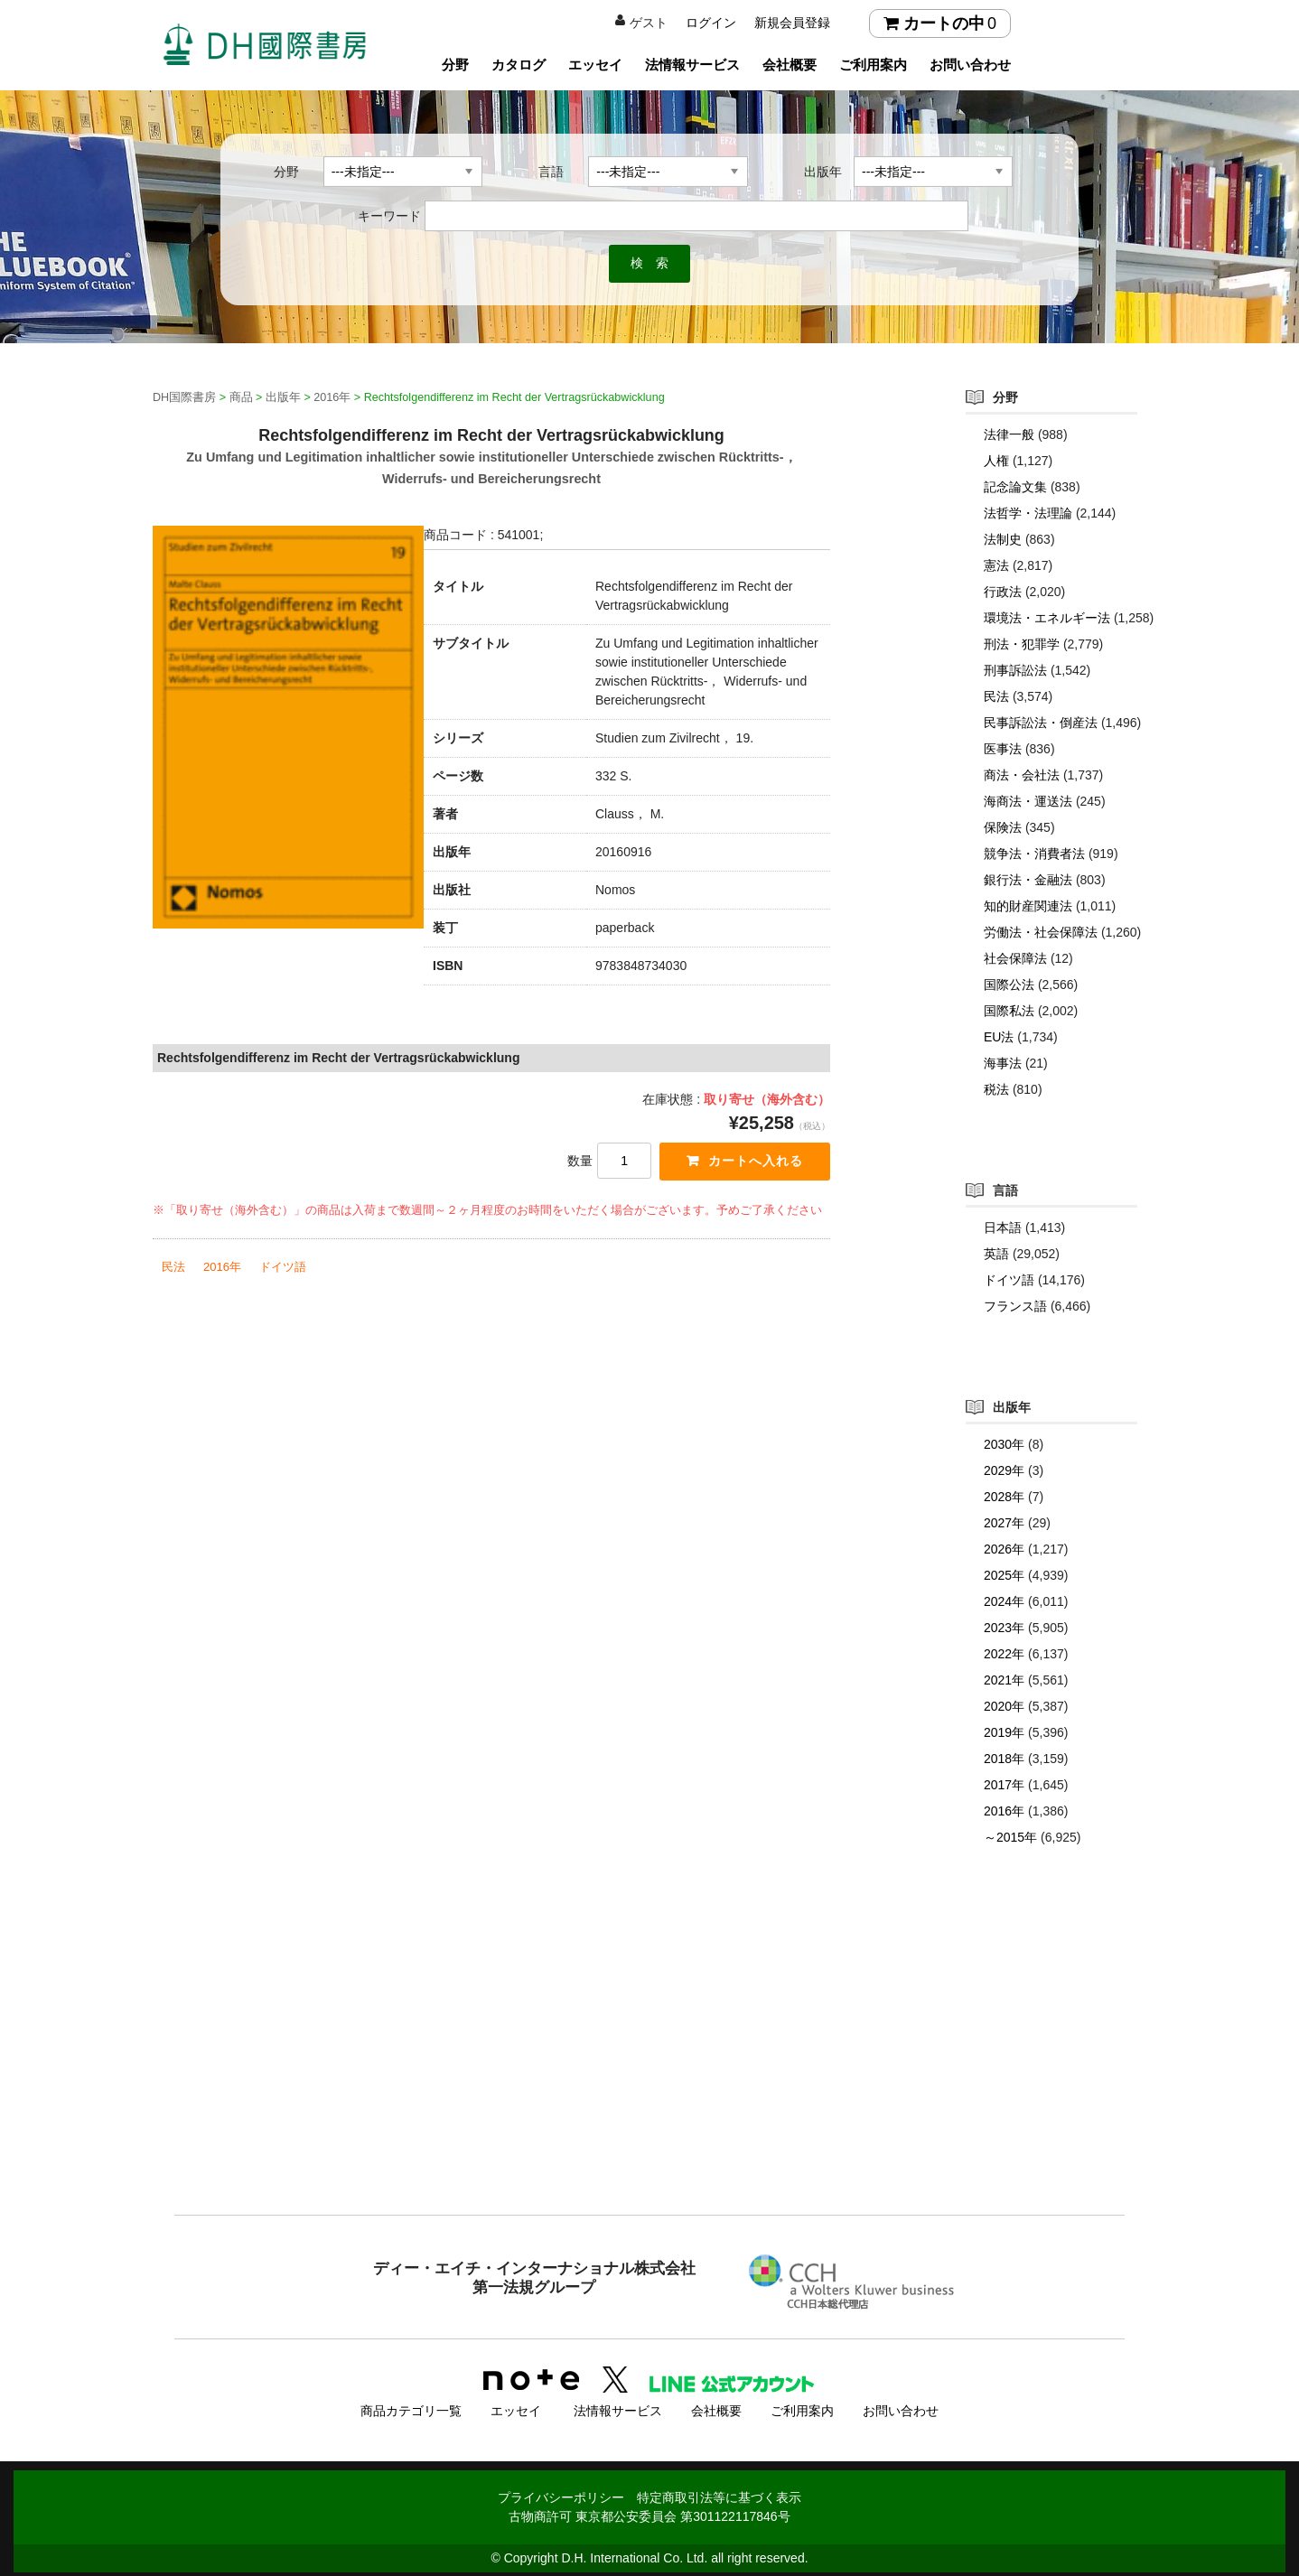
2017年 (1004, 1785)
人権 (996, 460)
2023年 (1004, 1627)
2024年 (1004, 1601)
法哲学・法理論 (1028, 513)
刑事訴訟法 (1015, 670)
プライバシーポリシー (561, 2492)
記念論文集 (1015, 487)
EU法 (999, 1037)
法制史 (1003, 539)
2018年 (1004, 1758)
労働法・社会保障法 (1041, 932)
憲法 (996, 565)
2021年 (1004, 1680)
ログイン (711, 22)
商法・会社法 (1022, 775)
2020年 (1004, 1706)
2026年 (1004, 1549)
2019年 (1004, 1732)
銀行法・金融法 (1028, 880)
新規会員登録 (792, 22)
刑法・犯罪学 (1022, 644)
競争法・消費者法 (1034, 853)
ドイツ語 (282, 1268)
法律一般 (1009, 434)
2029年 (1004, 1470)
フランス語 (1015, 1306)
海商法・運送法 (1028, 801)
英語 (996, 1253)
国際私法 (1009, 1010)
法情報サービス (692, 64)
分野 (455, 64)
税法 (996, 1089)
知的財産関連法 (1028, 906)
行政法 (1003, 591)
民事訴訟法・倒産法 (1041, 722)
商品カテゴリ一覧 (411, 2405)
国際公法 (1009, 984)
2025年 (1004, 1575)
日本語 (1003, 1227)
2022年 (1004, 1654)
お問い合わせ (970, 64)
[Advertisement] (649, 2066)
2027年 (1004, 1523)
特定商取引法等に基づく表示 (719, 2492)
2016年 (222, 1268)
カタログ (518, 64)
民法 (173, 1268)
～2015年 (1010, 1837)
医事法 (1003, 749)
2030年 (1004, 1444)
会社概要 (789, 64)
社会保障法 (1015, 958)
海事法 (1003, 1063)
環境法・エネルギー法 (1047, 618)
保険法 (1003, 827)
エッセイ (595, 64)
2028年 (1004, 1496)
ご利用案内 (873, 64)
